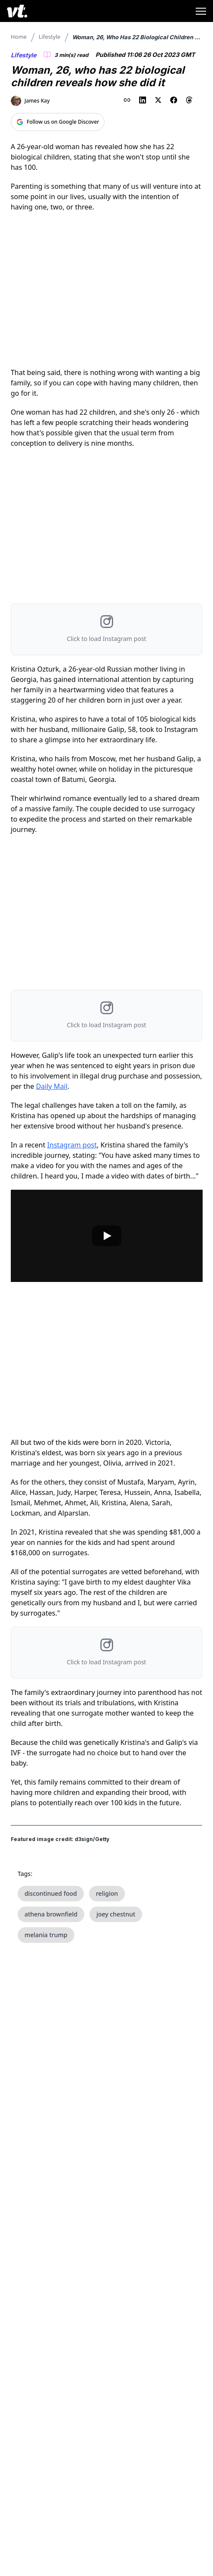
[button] (107, 629)
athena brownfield (51, 1914)
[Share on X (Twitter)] (158, 100)
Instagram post (72, 1145)
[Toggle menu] (201, 11)
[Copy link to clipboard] (127, 100)
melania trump (46, 1935)
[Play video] (107, 1236)
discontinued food (51, 1893)
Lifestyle (49, 37)
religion (107, 1893)
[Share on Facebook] (174, 100)
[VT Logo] (17, 11)
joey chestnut (115, 1914)
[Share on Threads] (189, 100)
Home (19, 37)
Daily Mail (51, 1086)
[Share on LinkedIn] (143, 100)
